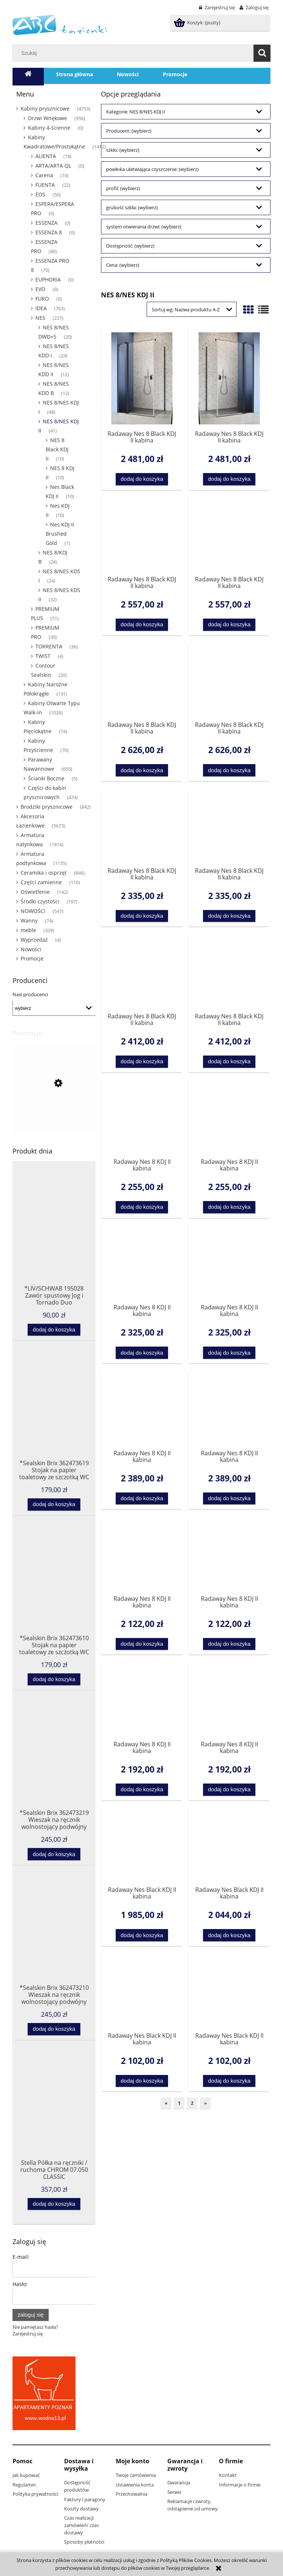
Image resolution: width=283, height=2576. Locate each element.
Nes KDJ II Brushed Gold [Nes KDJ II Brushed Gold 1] (60, 533)
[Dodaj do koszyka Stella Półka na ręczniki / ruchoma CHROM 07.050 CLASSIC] (54, 2204)
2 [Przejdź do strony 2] (192, 2103)
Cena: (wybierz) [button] (122, 265)
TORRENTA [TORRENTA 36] (48, 646)
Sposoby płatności (84, 2541)
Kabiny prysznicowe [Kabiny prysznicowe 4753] (45, 108)
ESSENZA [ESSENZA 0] (46, 222)
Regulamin (24, 2484)
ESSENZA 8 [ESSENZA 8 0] (48, 232)
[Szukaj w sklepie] (135, 53)
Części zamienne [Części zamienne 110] (41, 882)
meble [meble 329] (28, 930)
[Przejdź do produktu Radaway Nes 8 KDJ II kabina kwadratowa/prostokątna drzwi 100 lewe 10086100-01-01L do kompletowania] (142, 1118)
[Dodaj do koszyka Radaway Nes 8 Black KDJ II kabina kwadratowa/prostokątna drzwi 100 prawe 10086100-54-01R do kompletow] (229, 479)
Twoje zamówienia (136, 2475)
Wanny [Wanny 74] (29, 920)
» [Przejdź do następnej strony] (205, 2103)
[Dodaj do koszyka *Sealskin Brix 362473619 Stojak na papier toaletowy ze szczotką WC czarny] (54, 1504)
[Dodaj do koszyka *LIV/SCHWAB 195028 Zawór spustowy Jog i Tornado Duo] (54, 1330)
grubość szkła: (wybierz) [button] (132, 207)
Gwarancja (178, 2482)
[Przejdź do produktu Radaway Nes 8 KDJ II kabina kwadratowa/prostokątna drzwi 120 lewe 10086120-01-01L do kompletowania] (142, 1409)
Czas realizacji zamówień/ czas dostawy (81, 2525)
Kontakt (228, 2475)
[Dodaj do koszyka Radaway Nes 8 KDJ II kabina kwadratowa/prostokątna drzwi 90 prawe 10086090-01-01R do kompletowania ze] (229, 1790)
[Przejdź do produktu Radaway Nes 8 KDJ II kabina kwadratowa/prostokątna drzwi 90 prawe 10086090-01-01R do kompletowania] (229, 1700)
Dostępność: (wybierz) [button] (130, 245)
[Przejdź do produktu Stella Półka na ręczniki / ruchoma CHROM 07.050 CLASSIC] (54, 2115)
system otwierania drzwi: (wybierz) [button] (143, 226)
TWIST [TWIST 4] (42, 655)
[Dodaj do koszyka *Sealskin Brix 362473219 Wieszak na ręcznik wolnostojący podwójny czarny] (54, 1854)
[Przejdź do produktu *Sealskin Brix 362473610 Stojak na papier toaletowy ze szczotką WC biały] (54, 1590)
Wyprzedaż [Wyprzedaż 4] (34, 939)
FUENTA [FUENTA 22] (45, 184)
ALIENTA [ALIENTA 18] (45, 156)
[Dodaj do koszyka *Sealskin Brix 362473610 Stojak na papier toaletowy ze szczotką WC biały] (54, 1679)
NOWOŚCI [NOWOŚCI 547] (33, 910)
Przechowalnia (131, 2494)
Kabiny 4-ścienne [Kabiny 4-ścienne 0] (49, 127)
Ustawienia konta (135, 2484)
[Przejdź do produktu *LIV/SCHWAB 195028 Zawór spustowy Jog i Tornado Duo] (54, 1241)
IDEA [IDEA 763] (41, 308)
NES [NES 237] (40, 317)
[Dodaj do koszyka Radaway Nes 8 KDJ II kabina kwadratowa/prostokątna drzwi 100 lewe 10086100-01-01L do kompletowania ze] (142, 1207)
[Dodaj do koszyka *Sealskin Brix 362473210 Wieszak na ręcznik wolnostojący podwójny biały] (54, 2029)
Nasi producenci (30, 994)
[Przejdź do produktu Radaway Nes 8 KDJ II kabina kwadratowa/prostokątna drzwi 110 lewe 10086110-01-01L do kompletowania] (142, 1263)
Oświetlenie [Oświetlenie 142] (35, 891)
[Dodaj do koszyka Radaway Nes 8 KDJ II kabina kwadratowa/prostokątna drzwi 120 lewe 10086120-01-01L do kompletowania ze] (142, 1498)
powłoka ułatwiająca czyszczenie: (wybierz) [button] (152, 169)
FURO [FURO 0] (42, 298)
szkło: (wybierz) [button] (122, 150)
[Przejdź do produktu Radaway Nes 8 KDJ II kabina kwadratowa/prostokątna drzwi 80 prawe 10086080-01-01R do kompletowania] (229, 1554)
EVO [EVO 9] (40, 289)
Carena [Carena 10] (44, 175)
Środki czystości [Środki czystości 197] (40, 901)
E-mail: (21, 2256)
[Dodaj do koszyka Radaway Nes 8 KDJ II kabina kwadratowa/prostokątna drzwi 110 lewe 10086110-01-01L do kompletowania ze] (142, 1353)
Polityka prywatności (35, 2494)
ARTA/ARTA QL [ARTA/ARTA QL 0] (53, 165)
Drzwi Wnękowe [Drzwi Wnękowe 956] (47, 118)
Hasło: (20, 2284)
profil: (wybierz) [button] (123, 188)
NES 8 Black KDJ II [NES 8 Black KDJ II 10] (57, 449)
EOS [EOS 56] (40, 194)
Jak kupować (26, 2475)
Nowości (31, 949)
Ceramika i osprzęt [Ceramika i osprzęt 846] (44, 872)
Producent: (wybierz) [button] (128, 130)
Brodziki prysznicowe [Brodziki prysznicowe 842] (47, 806)
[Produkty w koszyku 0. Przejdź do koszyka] (197, 22)
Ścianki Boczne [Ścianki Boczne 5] (46, 778)
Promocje (32, 958)
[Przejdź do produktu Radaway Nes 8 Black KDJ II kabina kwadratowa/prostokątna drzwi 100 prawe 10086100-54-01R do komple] (229, 378)
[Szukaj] (262, 53)
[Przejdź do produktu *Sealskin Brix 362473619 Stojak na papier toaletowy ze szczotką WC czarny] (54, 1415)
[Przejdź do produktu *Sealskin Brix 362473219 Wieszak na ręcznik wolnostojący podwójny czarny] (54, 1765)
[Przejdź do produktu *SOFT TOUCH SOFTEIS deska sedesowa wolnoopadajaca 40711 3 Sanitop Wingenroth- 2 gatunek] (54, 1121)
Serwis (174, 2492)
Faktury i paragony (84, 2499)
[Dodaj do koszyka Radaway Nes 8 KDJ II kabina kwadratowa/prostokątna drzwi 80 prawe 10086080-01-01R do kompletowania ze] (229, 1644)
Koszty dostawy (81, 2508)
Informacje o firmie (240, 2484)
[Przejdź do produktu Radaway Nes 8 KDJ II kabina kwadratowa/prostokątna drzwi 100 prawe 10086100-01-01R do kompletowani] (229, 1118)
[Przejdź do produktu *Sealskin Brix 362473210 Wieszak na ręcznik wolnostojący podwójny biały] (54, 1940)
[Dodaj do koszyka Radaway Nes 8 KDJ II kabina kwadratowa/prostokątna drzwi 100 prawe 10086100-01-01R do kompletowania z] (229, 1207)
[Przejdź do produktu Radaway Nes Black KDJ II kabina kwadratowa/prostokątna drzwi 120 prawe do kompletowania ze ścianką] (229, 1991)
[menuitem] (74, 74)
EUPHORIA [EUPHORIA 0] (48, 279)
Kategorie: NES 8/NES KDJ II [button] (135, 111)
